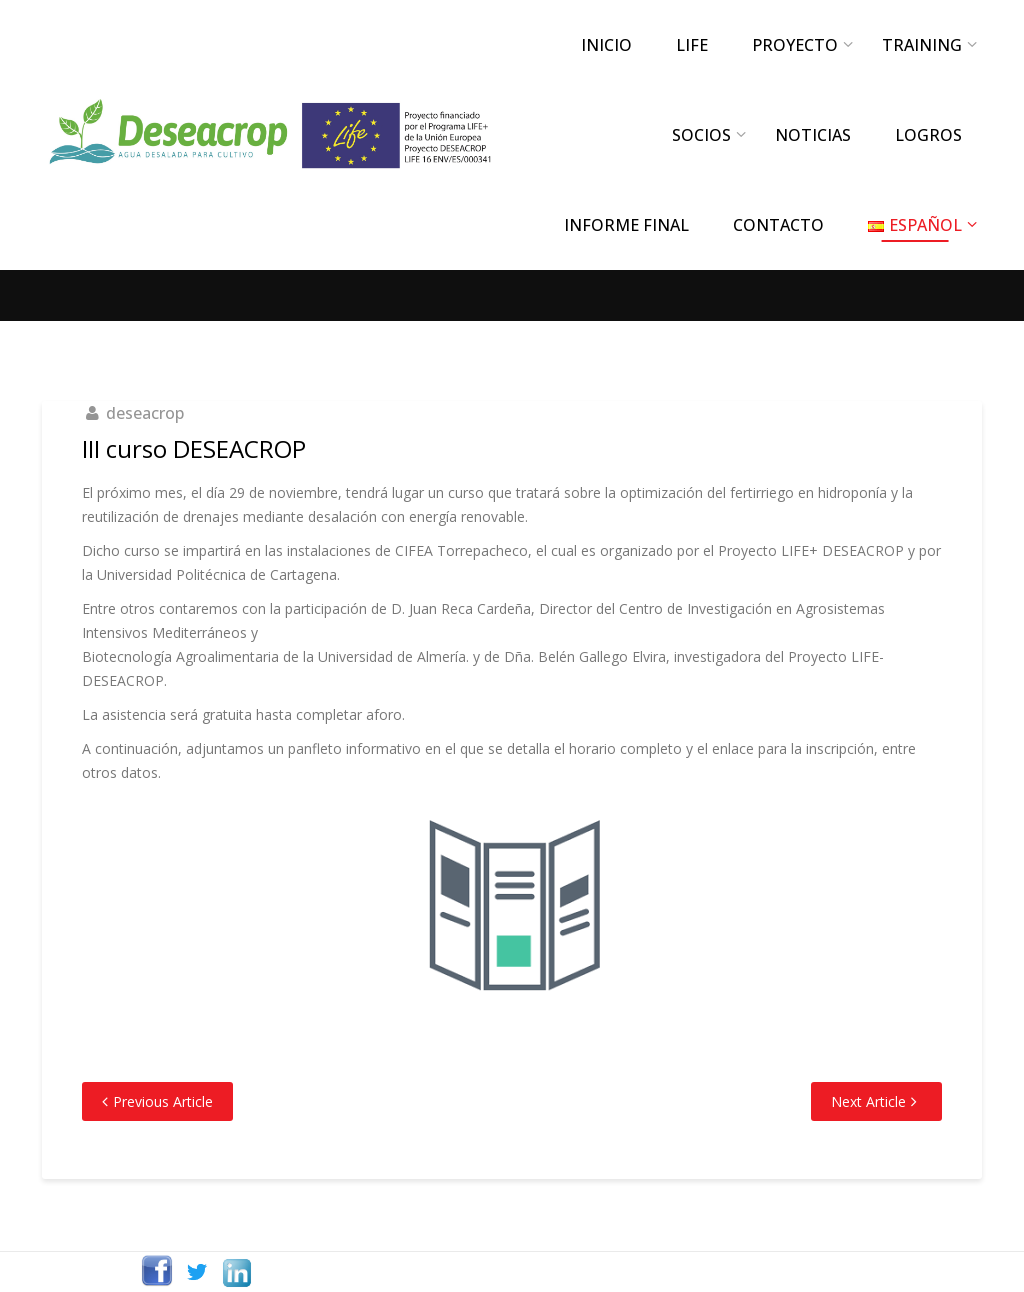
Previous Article (163, 1101)
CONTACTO (778, 225)
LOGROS (928, 135)
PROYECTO (795, 45)
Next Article (868, 1101)
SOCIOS (701, 135)
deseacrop (145, 413)
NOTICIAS (813, 135)
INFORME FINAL (626, 225)
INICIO (606, 45)
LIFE (692, 45)
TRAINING (922, 45)
